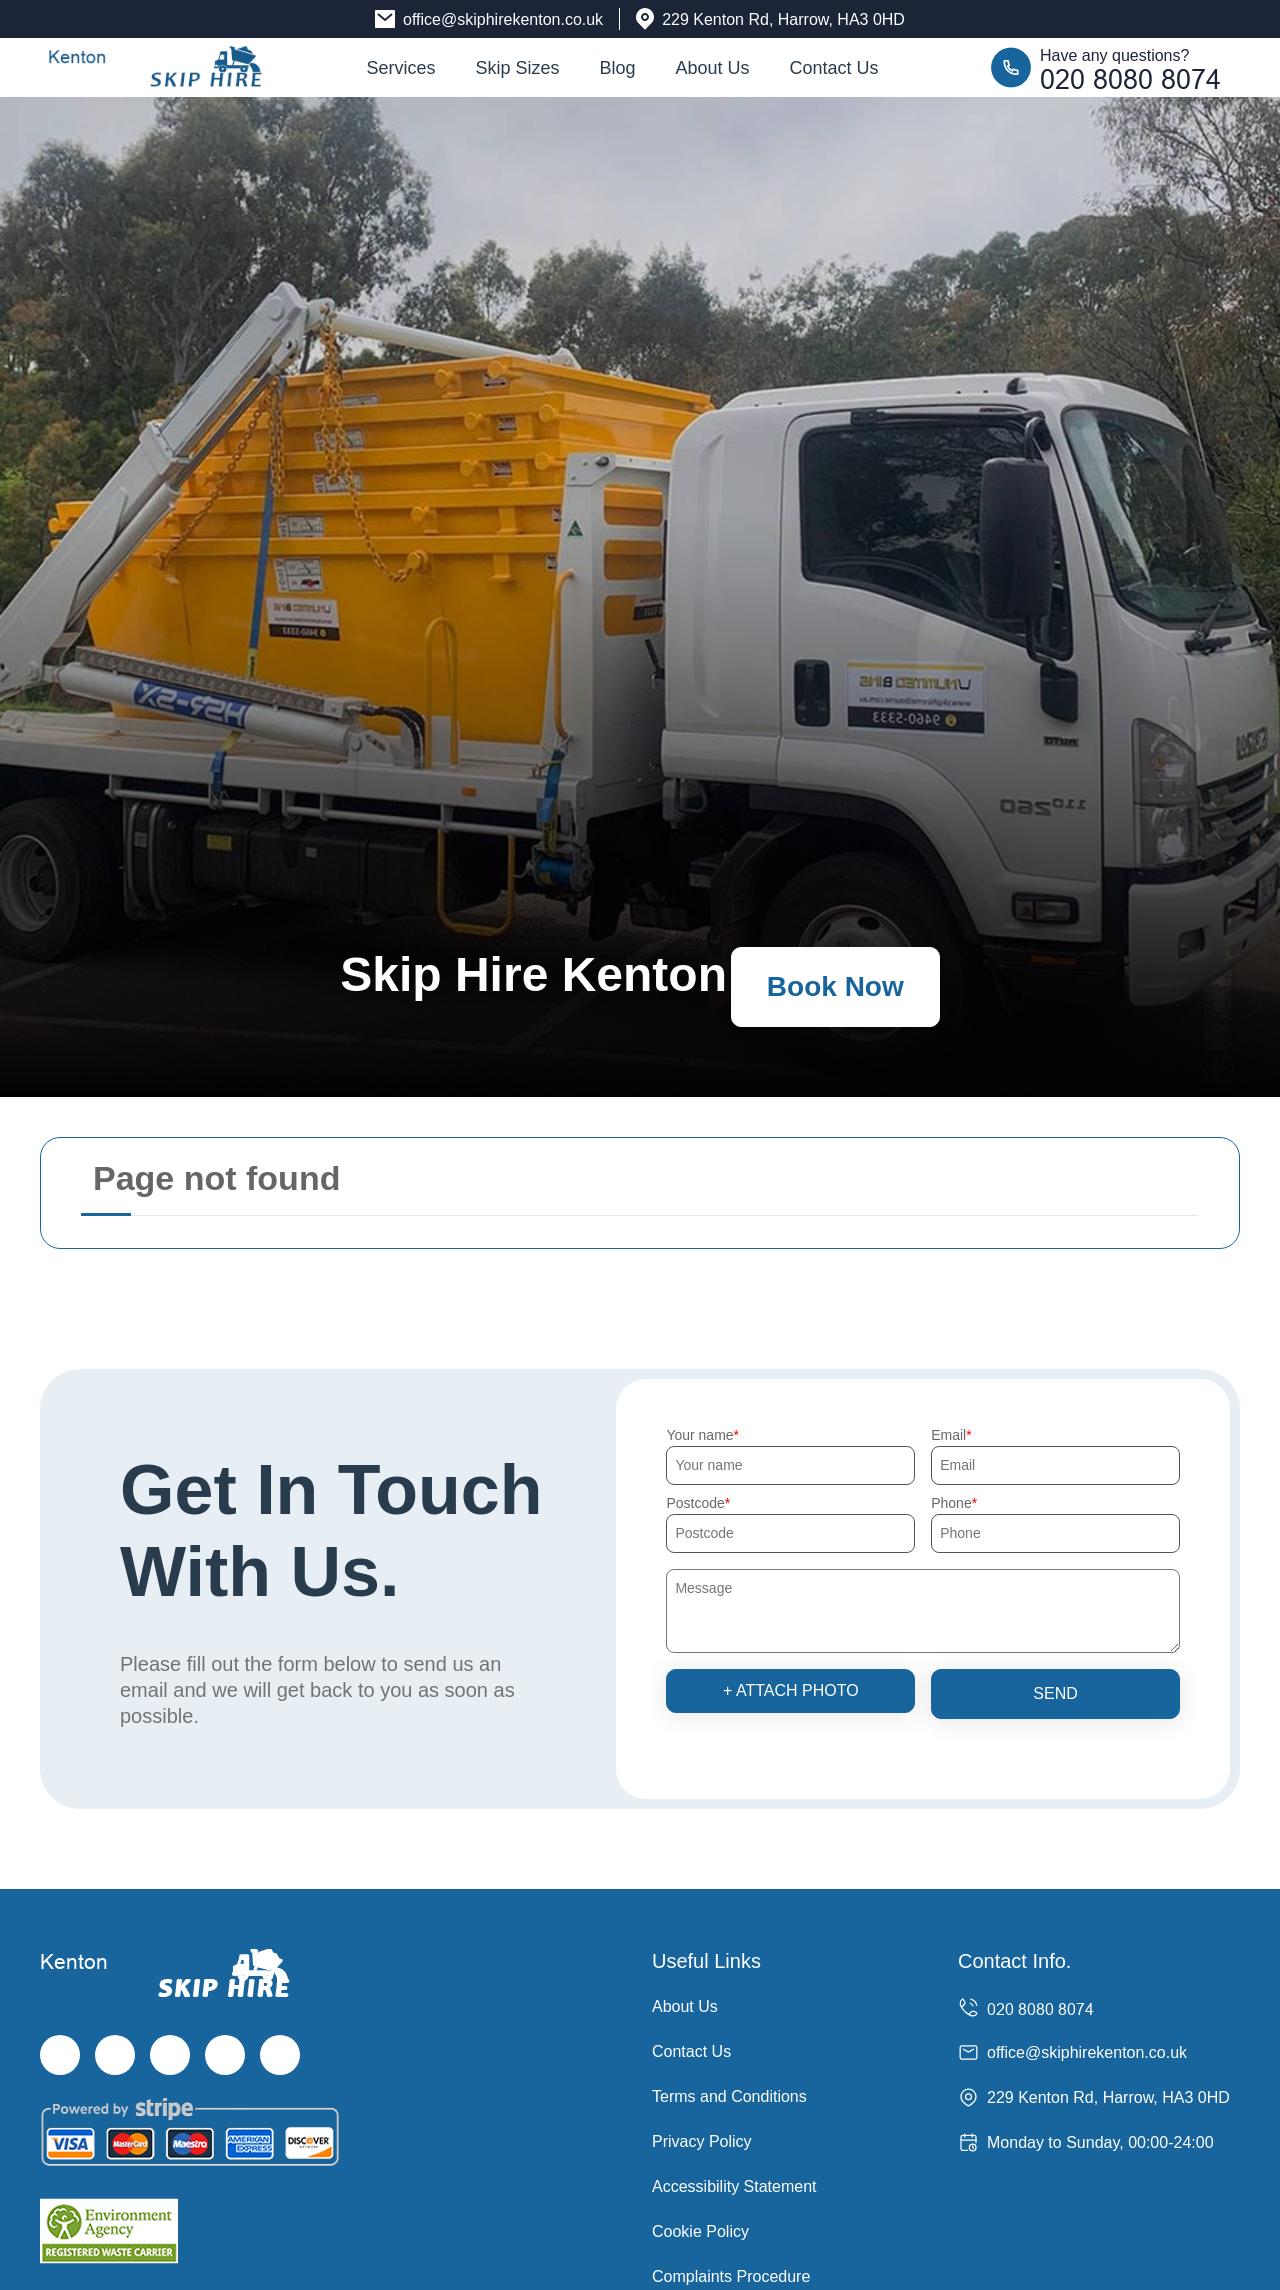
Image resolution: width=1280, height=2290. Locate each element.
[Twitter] (115, 2055)
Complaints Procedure (731, 2276)
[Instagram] (170, 2055)
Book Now (835, 986)
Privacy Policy (702, 2141)
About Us (713, 68)
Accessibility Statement (734, 2186)
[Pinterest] (280, 2055)
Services (400, 68)
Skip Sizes (517, 68)
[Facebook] (60, 2055)
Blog (617, 68)
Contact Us (834, 68)
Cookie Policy (700, 2231)
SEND (1055, 1693)
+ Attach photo (791, 1690)
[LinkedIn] (225, 2055)
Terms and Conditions (729, 2096)
